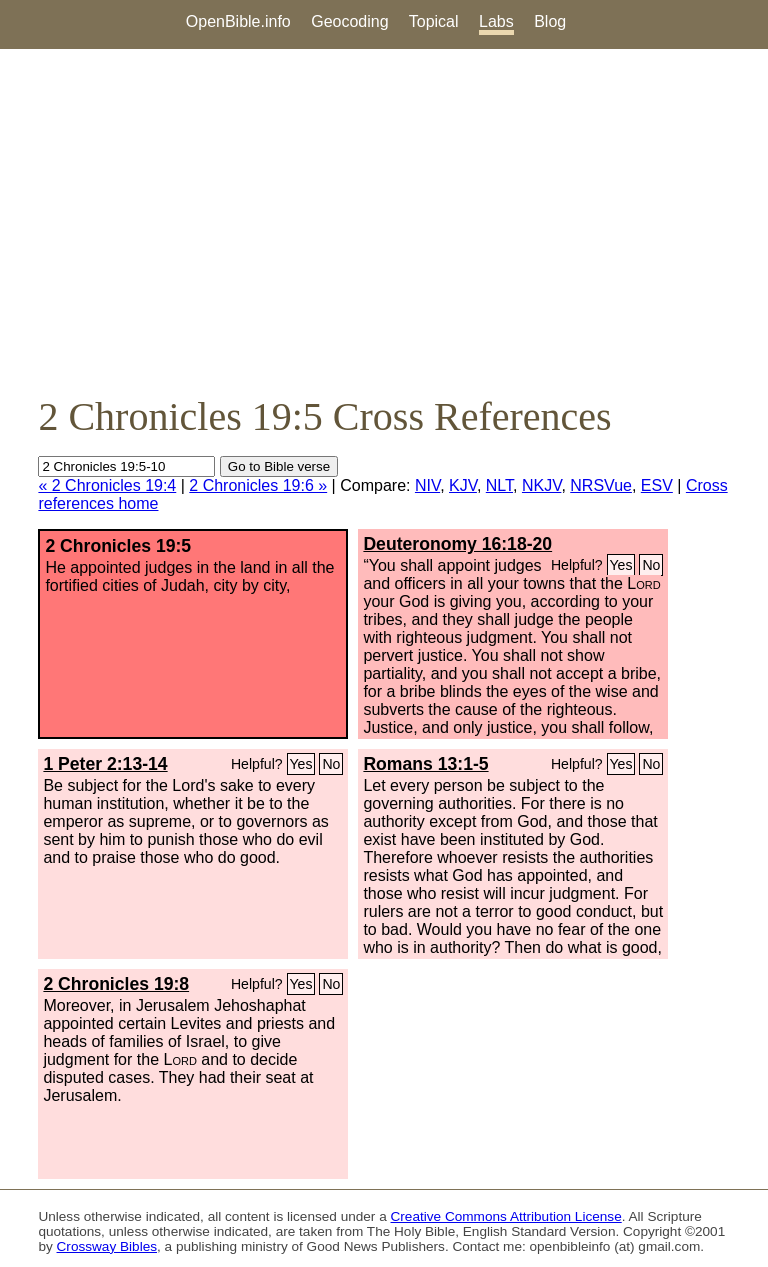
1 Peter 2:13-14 (105, 764)
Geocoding (349, 21)
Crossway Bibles (107, 1246)
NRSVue (601, 485)
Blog (550, 21)
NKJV (541, 485)
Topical (434, 21)
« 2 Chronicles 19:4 (107, 485)
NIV (427, 485)
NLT (499, 485)
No (651, 565)
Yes (621, 565)
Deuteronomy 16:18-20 (457, 544)
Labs (496, 21)
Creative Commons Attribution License (506, 1216)
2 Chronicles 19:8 (116, 984)
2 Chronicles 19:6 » (258, 485)
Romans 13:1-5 (425, 764)
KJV (463, 485)
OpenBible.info (238, 21)
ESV (657, 485)
